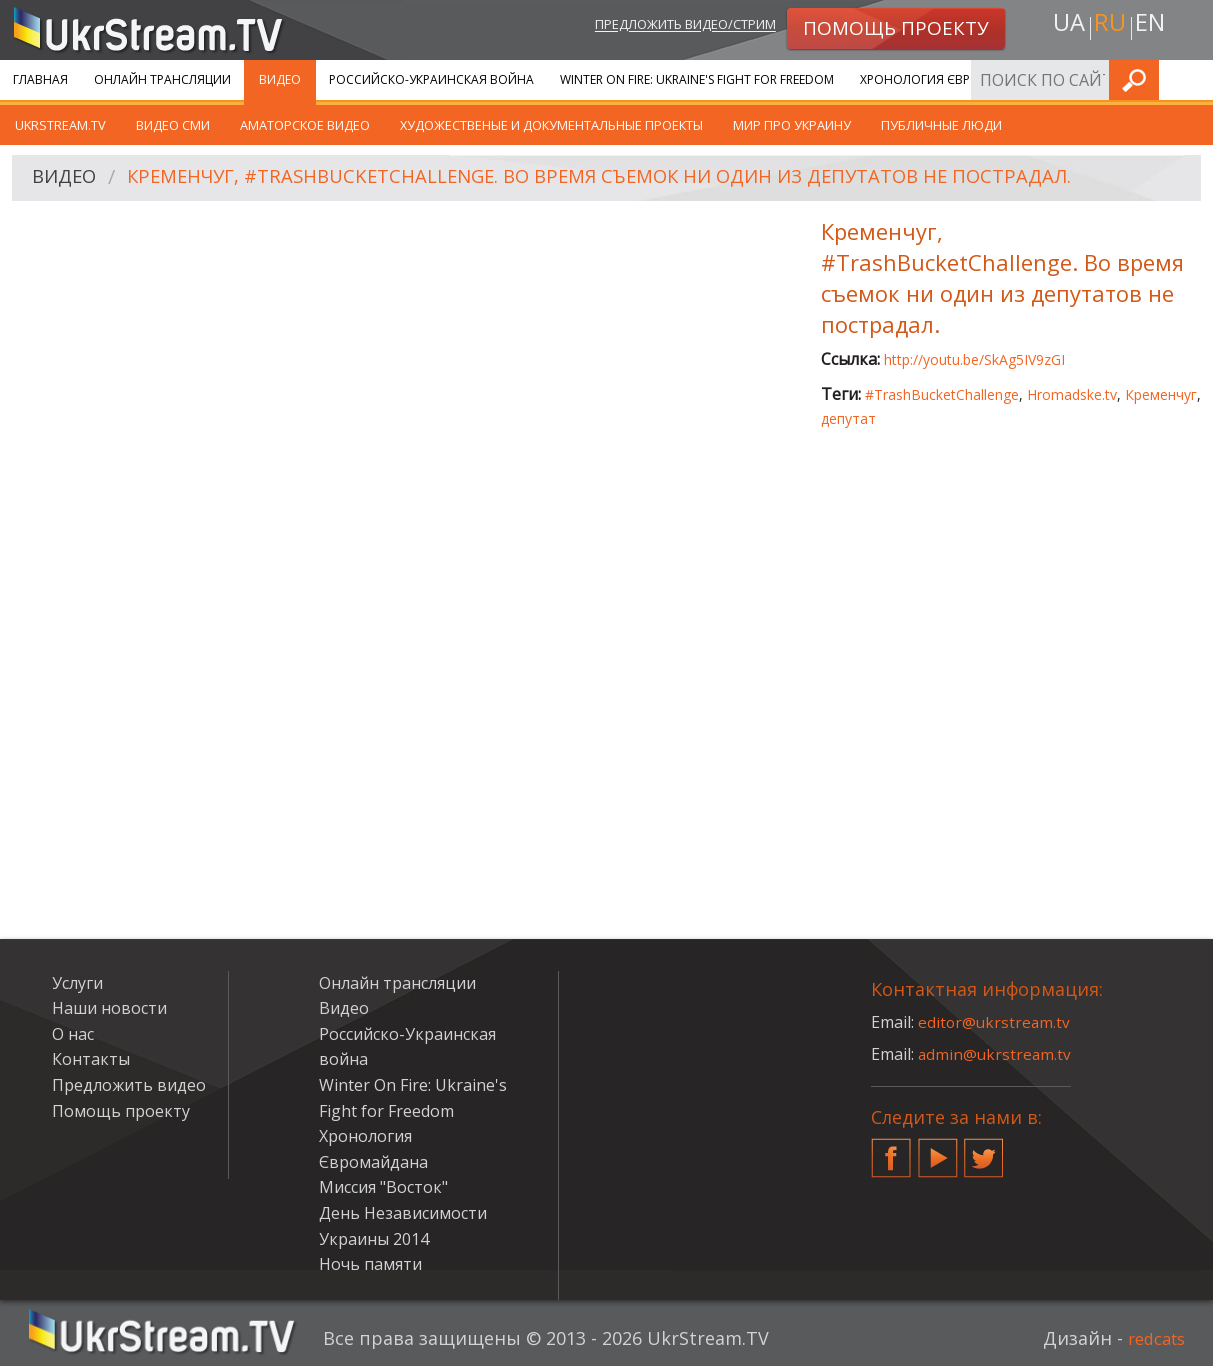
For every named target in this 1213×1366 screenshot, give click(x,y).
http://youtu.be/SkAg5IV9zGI (974, 359)
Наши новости (109, 1008)
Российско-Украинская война (431, 79)
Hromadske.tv (1072, 394)
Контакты (91, 1059)
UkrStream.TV (60, 125)
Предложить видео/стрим (663, 26)
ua (1064, 26)
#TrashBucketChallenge (942, 394)
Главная (40, 79)
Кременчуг (1161, 394)
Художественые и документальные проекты (551, 125)
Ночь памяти (370, 1264)
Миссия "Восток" (383, 1187)
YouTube (938, 1150)
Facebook (891, 1150)
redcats (1152, 1338)
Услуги (77, 983)
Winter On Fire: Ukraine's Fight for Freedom (697, 79)
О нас (73, 1034)
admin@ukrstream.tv (996, 1054)
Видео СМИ (173, 125)
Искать (1192, 79)
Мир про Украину (792, 125)
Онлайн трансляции (162, 79)
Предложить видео (129, 1085)
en (1154, 26)
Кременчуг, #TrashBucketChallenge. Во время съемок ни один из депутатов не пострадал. (638, 178)
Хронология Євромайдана (950, 79)
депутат (848, 418)
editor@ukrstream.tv (995, 1022)
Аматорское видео (305, 125)
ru (1109, 26)
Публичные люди (941, 125)
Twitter (984, 1150)
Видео (280, 79)
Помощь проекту (121, 1111)
